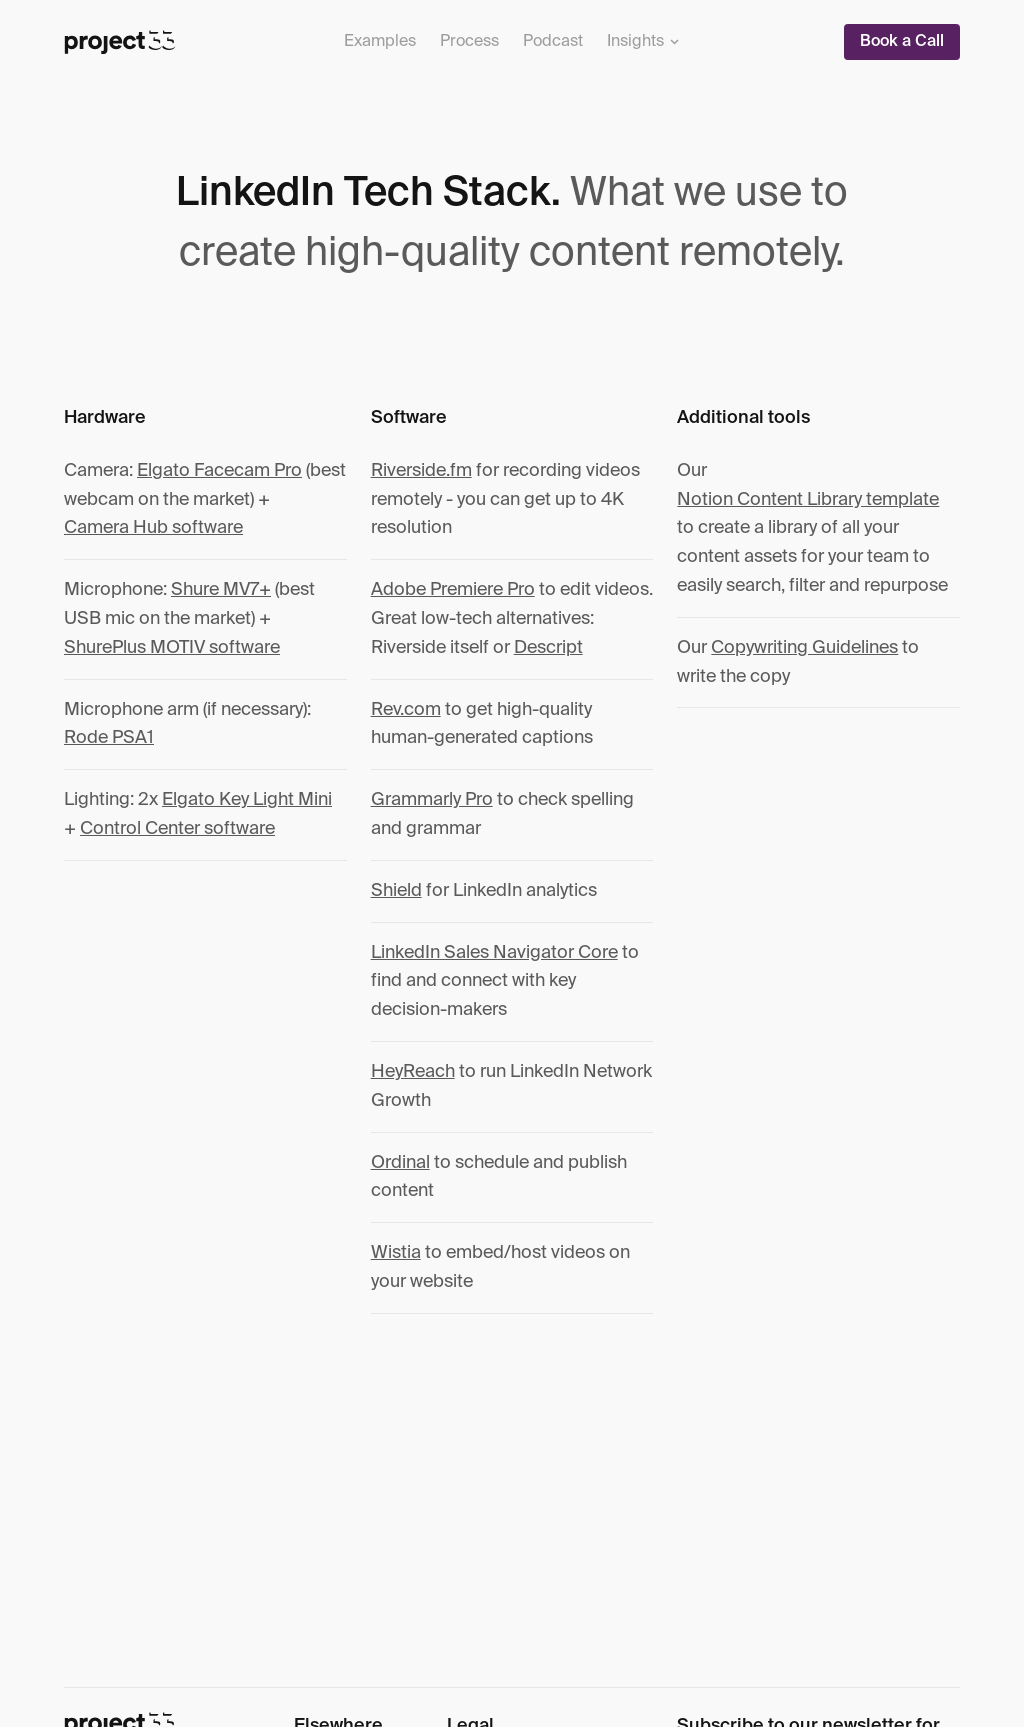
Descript (548, 648)
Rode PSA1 (109, 738)
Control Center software (177, 829)
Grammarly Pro (432, 800)
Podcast (553, 42)
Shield (396, 891)
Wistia (396, 1253)
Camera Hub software (153, 528)
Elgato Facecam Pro (219, 471)
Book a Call (902, 42)
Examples (380, 42)
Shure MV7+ (221, 590)
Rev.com (406, 710)
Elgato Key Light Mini (247, 800)
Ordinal (400, 1163)
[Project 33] (120, 42)
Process (469, 42)
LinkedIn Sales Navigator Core (494, 953)
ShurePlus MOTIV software (172, 648)
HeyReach (413, 1072)
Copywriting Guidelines (804, 648)
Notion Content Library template (808, 500)
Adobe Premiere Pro (453, 590)
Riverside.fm (421, 471)
